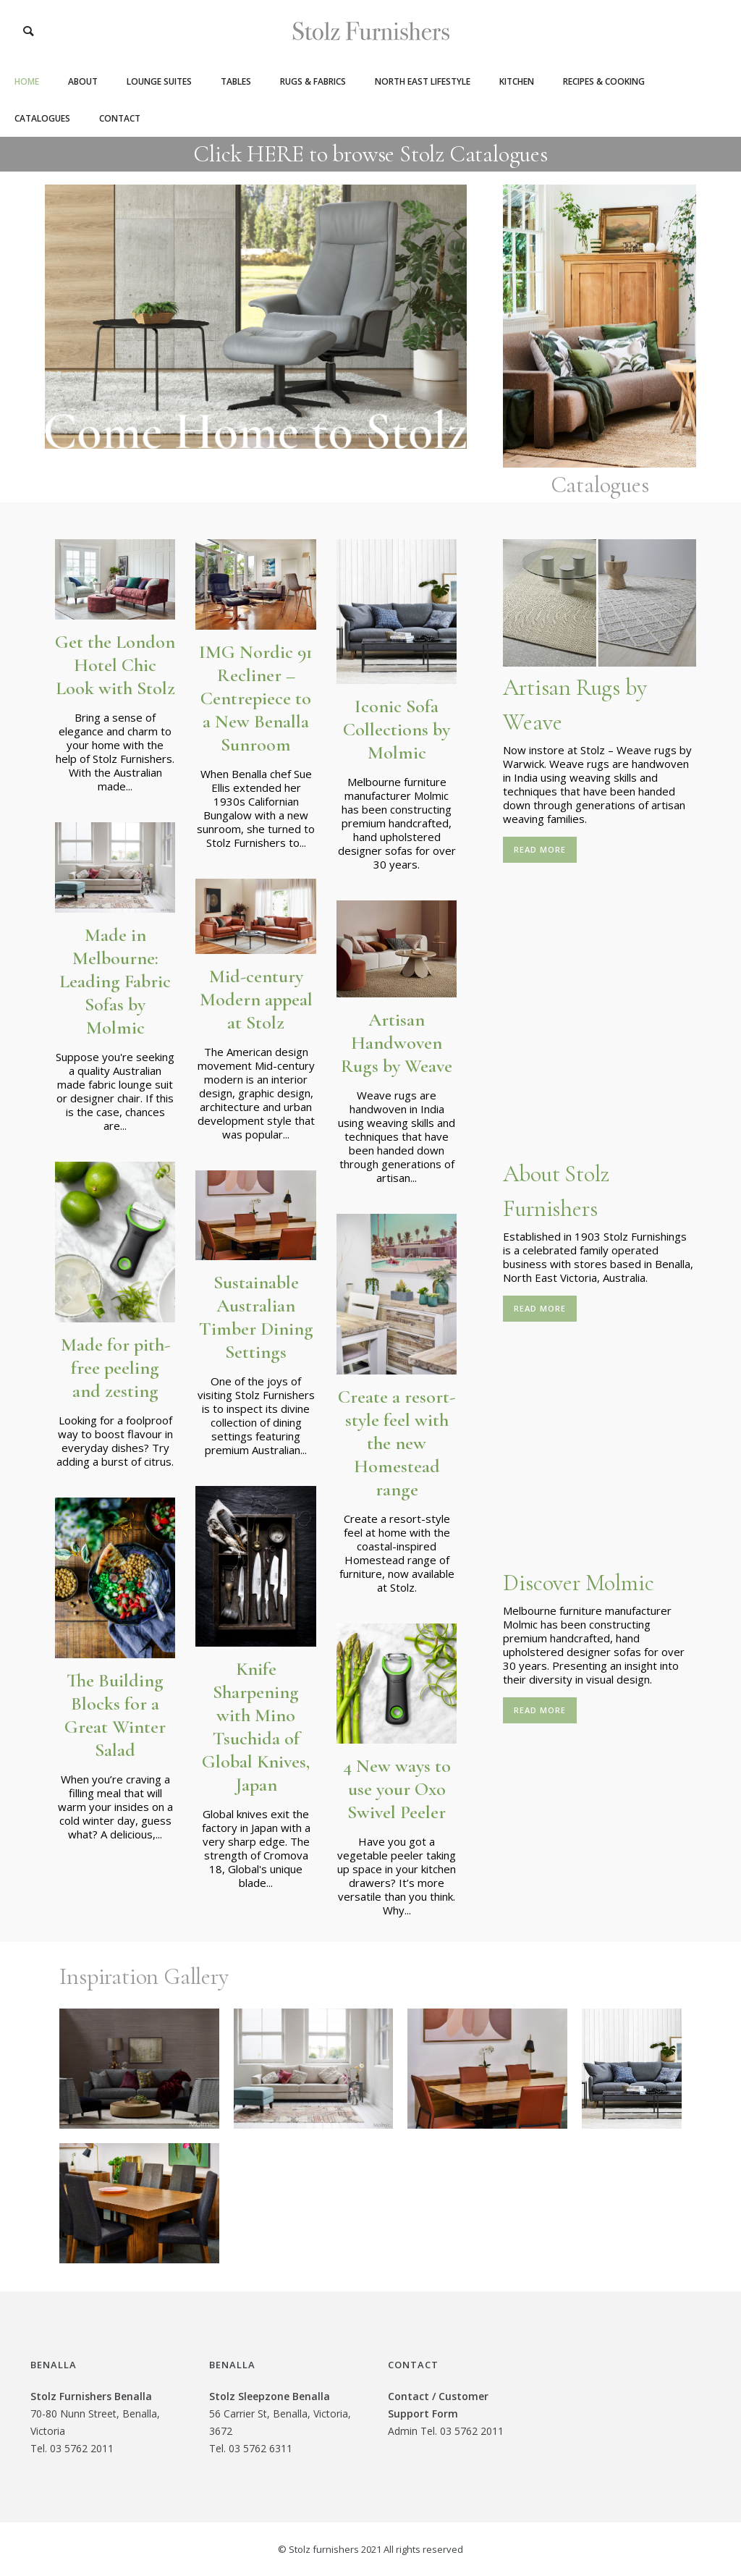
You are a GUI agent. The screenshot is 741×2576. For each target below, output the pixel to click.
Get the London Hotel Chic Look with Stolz (115, 664)
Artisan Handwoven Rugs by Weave (396, 1042)
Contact (119, 118)
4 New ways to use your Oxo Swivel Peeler (397, 1788)
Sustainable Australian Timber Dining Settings (256, 1317)
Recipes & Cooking (604, 81)
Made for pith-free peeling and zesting (115, 1367)
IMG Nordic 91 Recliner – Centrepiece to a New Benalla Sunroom (256, 698)
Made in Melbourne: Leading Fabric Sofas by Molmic (115, 981)
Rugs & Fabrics (313, 81)
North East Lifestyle (422, 81)
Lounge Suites (159, 81)
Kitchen (516, 81)
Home (26, 81)
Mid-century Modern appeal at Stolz (256, 999)
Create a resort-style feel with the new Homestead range (396, 1442)
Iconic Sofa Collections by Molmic (396, 729)
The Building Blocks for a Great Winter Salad (115, 1715)
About (83, 81)
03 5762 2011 (82, 2448)
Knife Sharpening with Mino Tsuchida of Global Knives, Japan (256, 1726)
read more (540, 849)
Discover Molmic (578, 1582)
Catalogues (42, 118)
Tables (236, 81)
